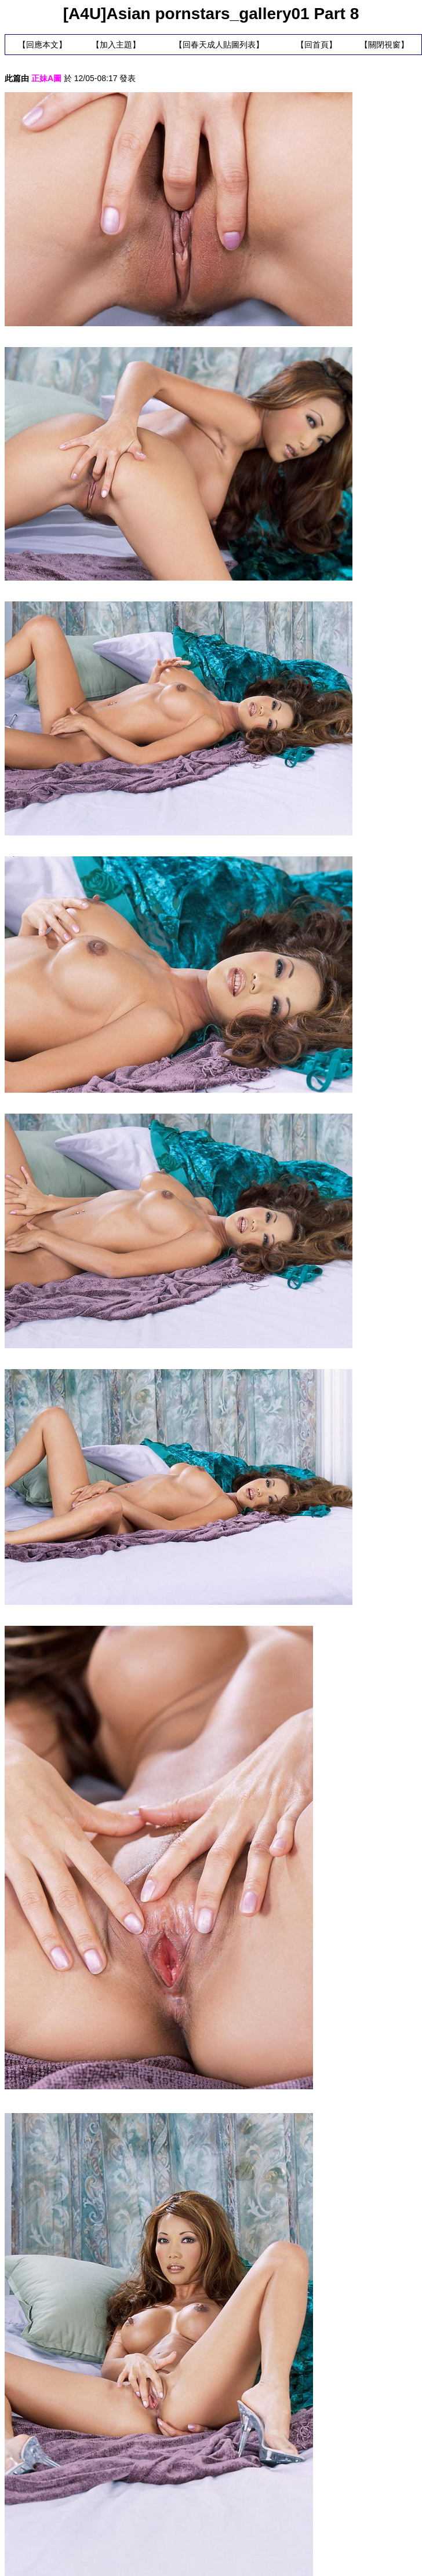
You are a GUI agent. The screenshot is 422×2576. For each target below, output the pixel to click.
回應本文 (42, 44)
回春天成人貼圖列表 (219, 44)
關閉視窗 (384, 44)
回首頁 (316, 44)
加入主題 (116, 44)
